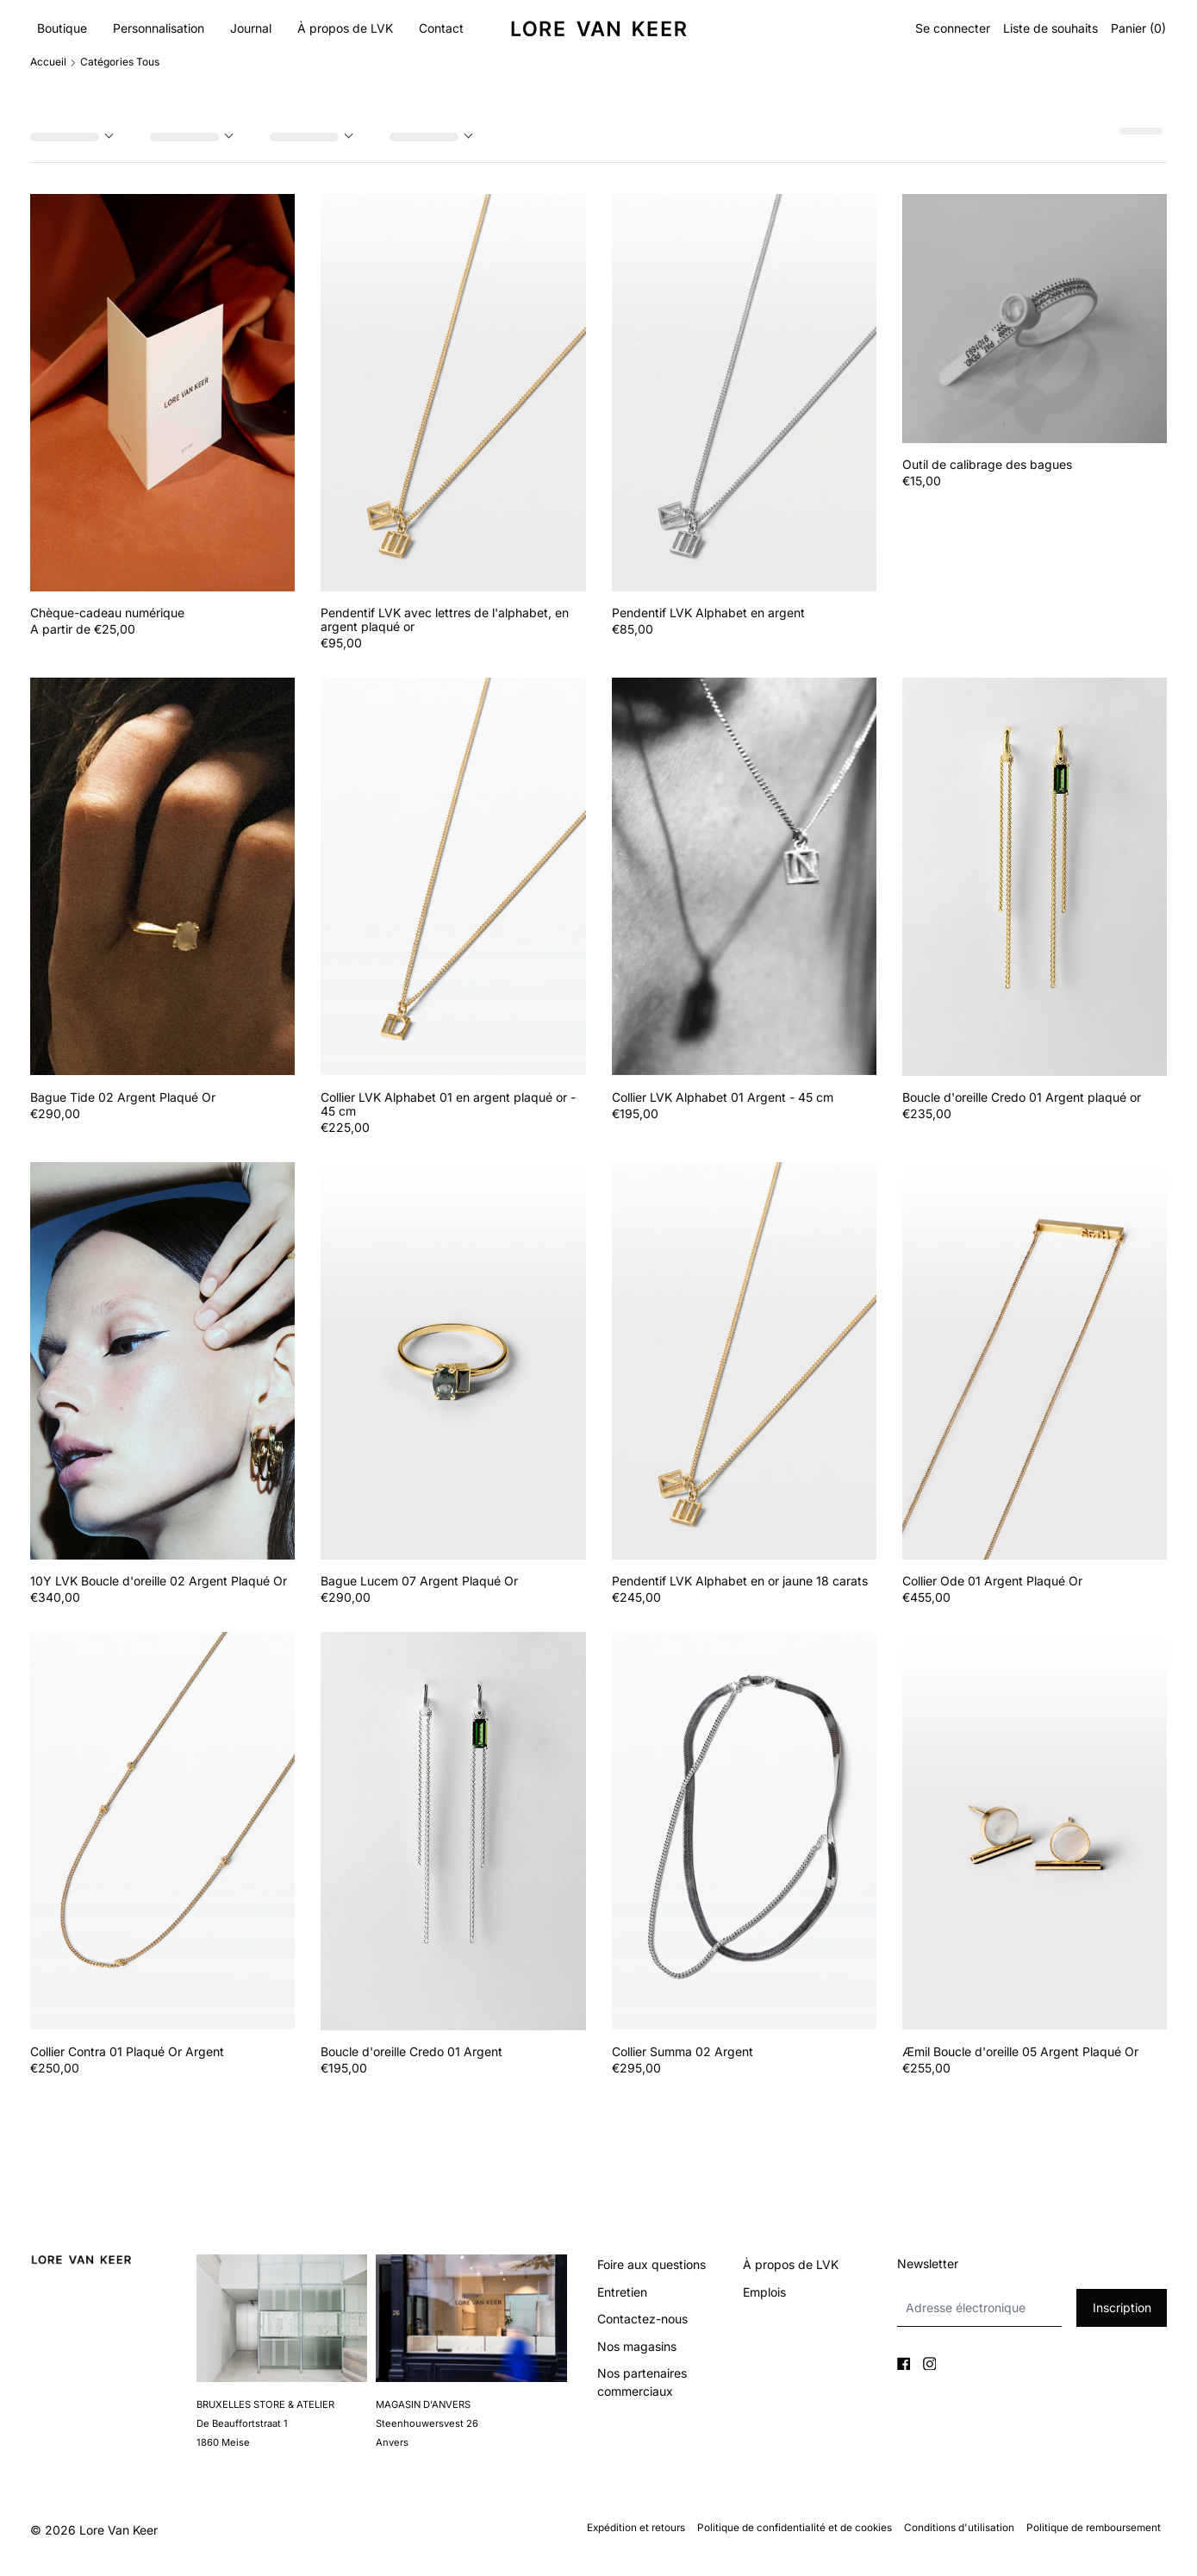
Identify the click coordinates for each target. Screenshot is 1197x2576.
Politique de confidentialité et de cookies (794, 2528)
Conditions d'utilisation (959, 2528)
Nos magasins (636, 2346)
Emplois (764, 2292)
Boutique (62, 28)
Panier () (1138, 28)
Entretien (622, 2292)
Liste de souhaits (1050, 28)
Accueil (48, 61)
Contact (441, 28)
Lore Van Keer (118, 2530)
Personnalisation (158, 28)
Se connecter (952, 28)
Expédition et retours (636, 2528)
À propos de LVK (345, 28)
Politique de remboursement (1093, 2528)
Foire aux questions (651, 2264)
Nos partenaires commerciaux (642, 2382)
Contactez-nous (642, 2318)
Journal (250, 28)
